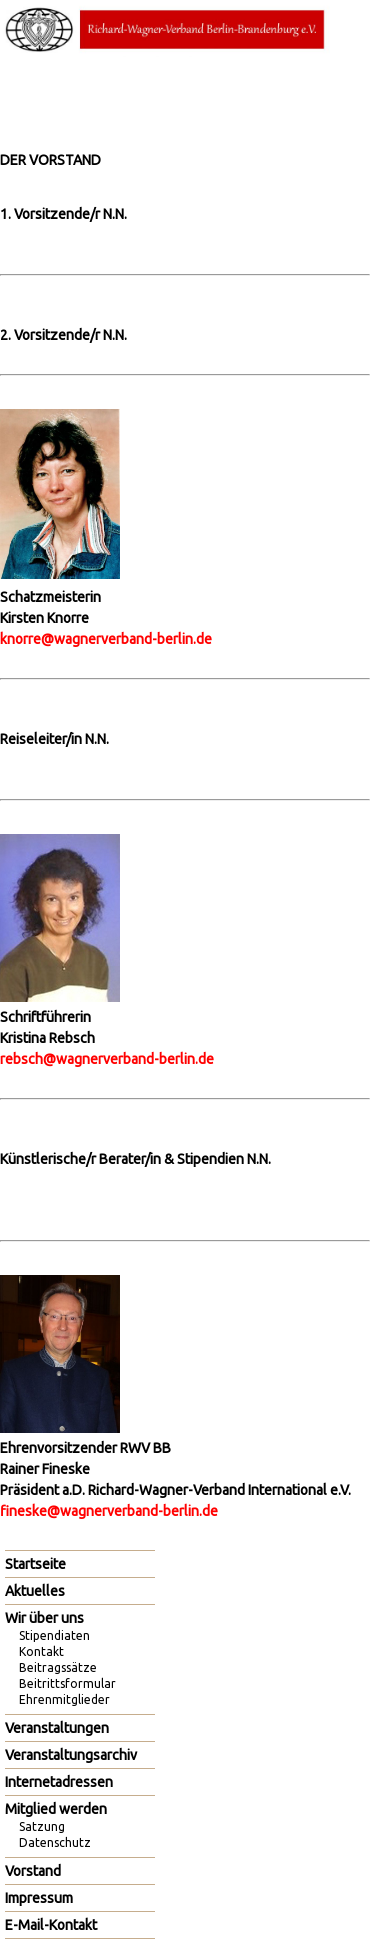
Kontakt (41, 1651)
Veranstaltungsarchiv (71, 1755)
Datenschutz (55, 1842)
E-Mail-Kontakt (51, 1925)
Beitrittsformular (67, 1683)
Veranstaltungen (57, 1728)
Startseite (35, 1564)
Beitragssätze (58, 1667)
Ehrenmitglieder (64, 1699)
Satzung (42, 1826)
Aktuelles (35, 1591)
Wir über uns (44, 1618)
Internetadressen (59, 1782)
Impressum (39, 1898)
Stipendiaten (54, 1635)
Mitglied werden (56, 1809)
